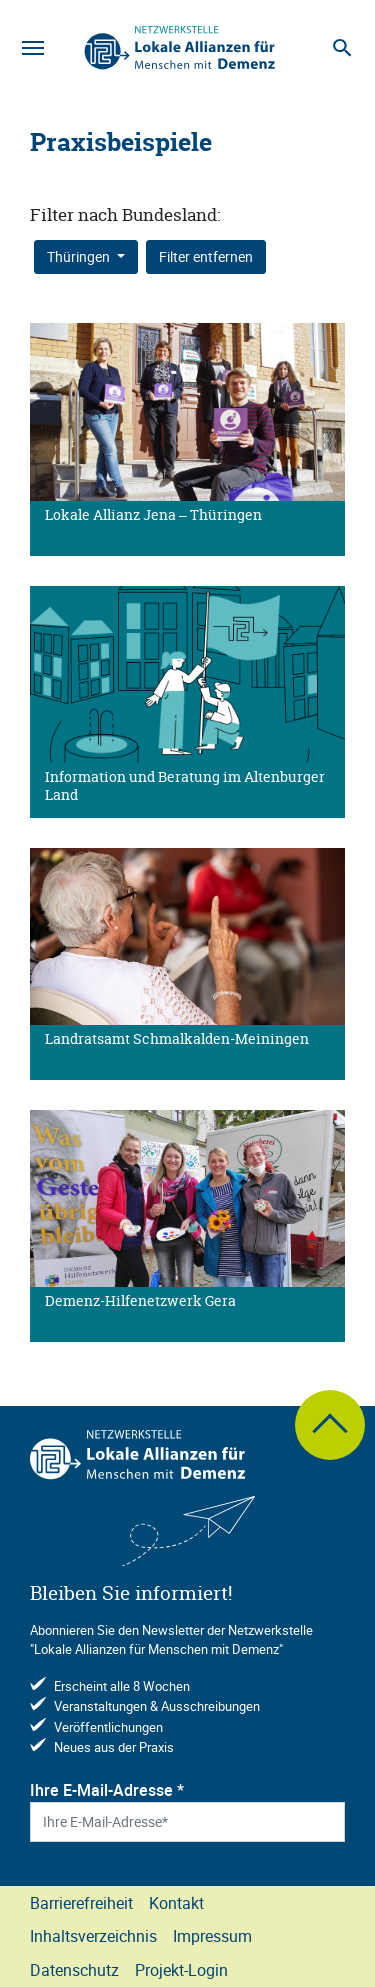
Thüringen (80, 256)
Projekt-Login (181, 1970)
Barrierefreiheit (81, 1903)
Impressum (212, 1936)
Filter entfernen (206, 256)
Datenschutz (74, 1970)
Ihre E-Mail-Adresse (107, 1790)
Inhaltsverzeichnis (93, 1936)
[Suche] (342, 48)
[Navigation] (33, 48)
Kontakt (176, 1903)
